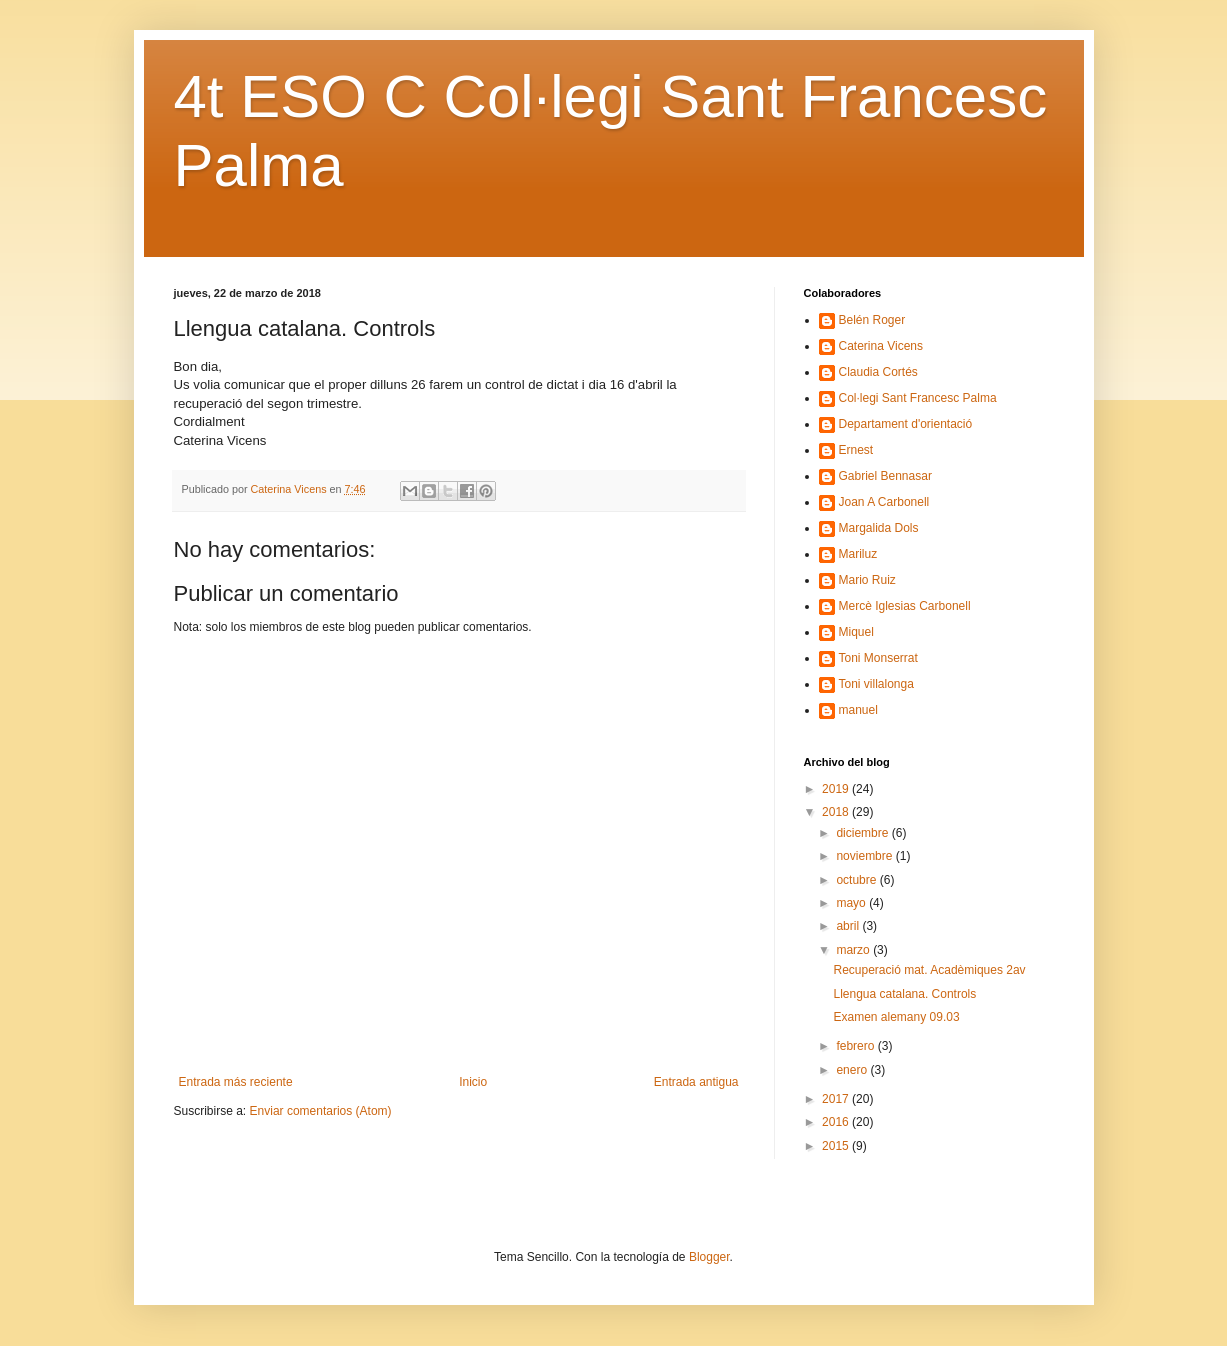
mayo (852, 903)
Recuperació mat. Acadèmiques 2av (929, 970)
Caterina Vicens (881, 346)
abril (849, 926)
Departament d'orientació (906, 424)
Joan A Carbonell (884, 502)
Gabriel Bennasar (885, 476)
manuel (858, 710)
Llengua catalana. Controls (904, 994)
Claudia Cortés (878, 372)
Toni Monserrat (878, 658)
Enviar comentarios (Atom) (321, 1111)
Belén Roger (872, 320)
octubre (857, 880)
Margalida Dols (879, 528)
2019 (837, 789)
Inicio (473, 1082)
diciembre (863, 833)
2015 (837, 1146)
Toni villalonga (876, 684)
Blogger (709, 1257)
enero (853, 1070)
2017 (837, 1099)
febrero (856, 1046)
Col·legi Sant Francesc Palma (918, 398)
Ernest (856, 450)
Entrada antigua (696, 1082)
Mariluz (858, 554)
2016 (837, 1122)
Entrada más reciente (236, 1082)
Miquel (856, 632)
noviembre (865, 856)
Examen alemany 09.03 (896, 1017)
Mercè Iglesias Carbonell (905, 606)
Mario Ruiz (867, 580)
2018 (837, 812)
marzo (854, 950)
